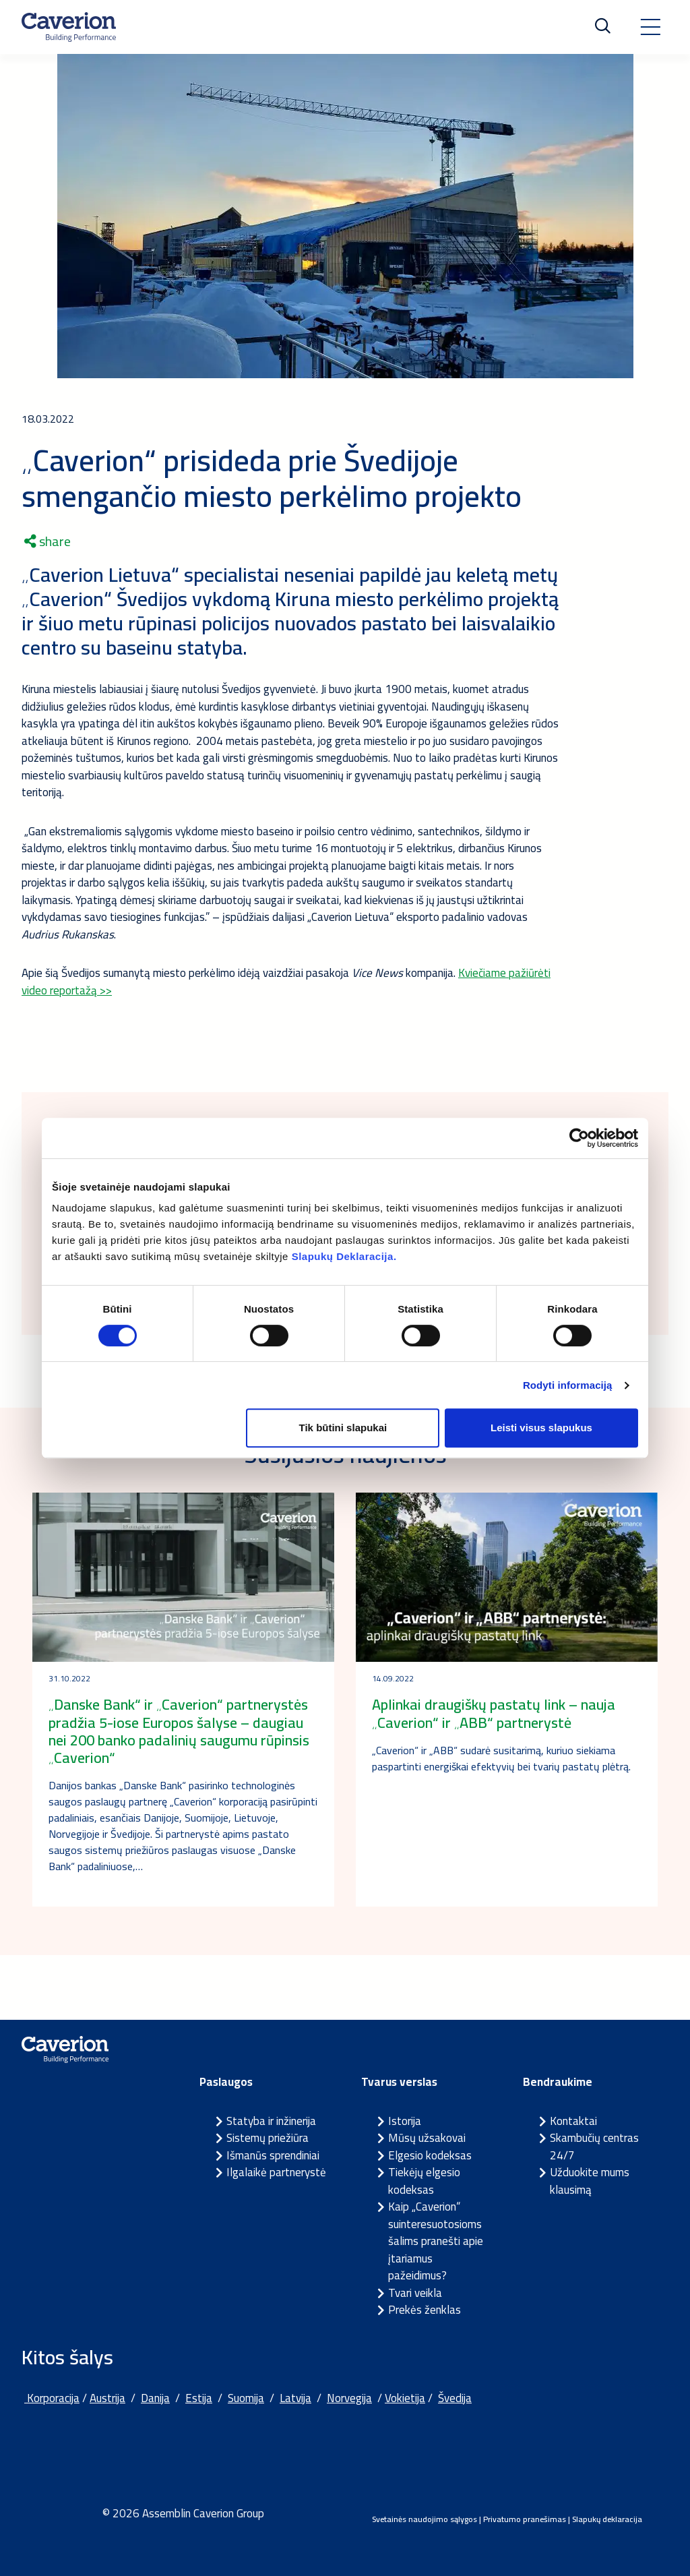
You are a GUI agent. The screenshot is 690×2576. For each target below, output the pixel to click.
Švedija (455, 2398)
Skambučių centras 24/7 (594, 2146)
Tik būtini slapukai (343, 1427)
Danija (155, 2398)
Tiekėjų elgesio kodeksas (424, 2180)
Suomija (246, 2398)
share (47, 541)
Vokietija (405, 2398)
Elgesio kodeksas (430, 2155)
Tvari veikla (415, 2293)
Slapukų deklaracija (607, 2519)
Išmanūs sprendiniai (272, 2155)
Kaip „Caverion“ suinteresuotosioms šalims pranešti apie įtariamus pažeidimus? (435, 2241)
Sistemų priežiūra (267, 2138)
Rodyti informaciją (568, 1385)
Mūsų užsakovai (427, 2138)
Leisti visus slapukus (541, 1427)
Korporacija (52, 2398)
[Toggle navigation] (650, 27)
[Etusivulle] (69, 27)
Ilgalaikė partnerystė (276, 2172)
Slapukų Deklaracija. (344, 1256)
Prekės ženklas (424, 2309)
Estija (198, 2398)
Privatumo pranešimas (524, 2519)
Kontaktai (573, 2121)
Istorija (404, 2121)
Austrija (107, 2398)
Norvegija (349, 2398)
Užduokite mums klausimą (589, 2180)
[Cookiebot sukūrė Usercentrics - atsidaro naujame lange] (579, 1138)
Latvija (295, 2398)
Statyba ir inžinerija (271, 2121)
